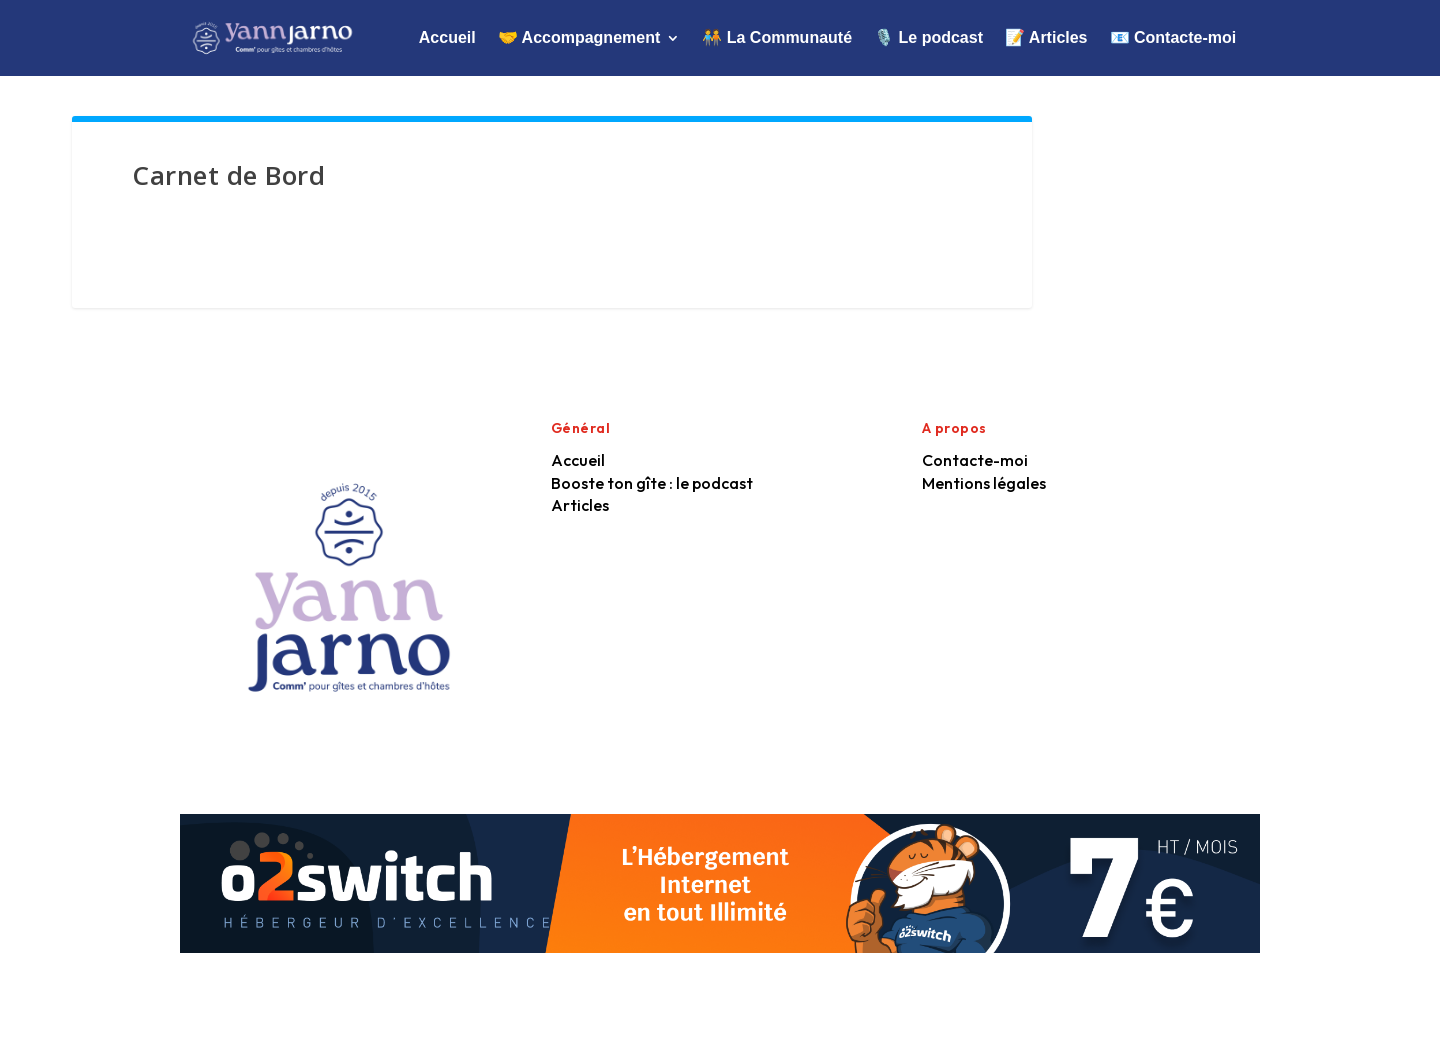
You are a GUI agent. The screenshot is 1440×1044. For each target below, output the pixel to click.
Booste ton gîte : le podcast (652, 483)
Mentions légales (984, 483)
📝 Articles (1046, 37)
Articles (580, 505)
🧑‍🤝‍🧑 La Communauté (777, 37)
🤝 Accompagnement (579, 37)
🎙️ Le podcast (928, 37)
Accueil (447, 37)
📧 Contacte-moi (1173, 37)
